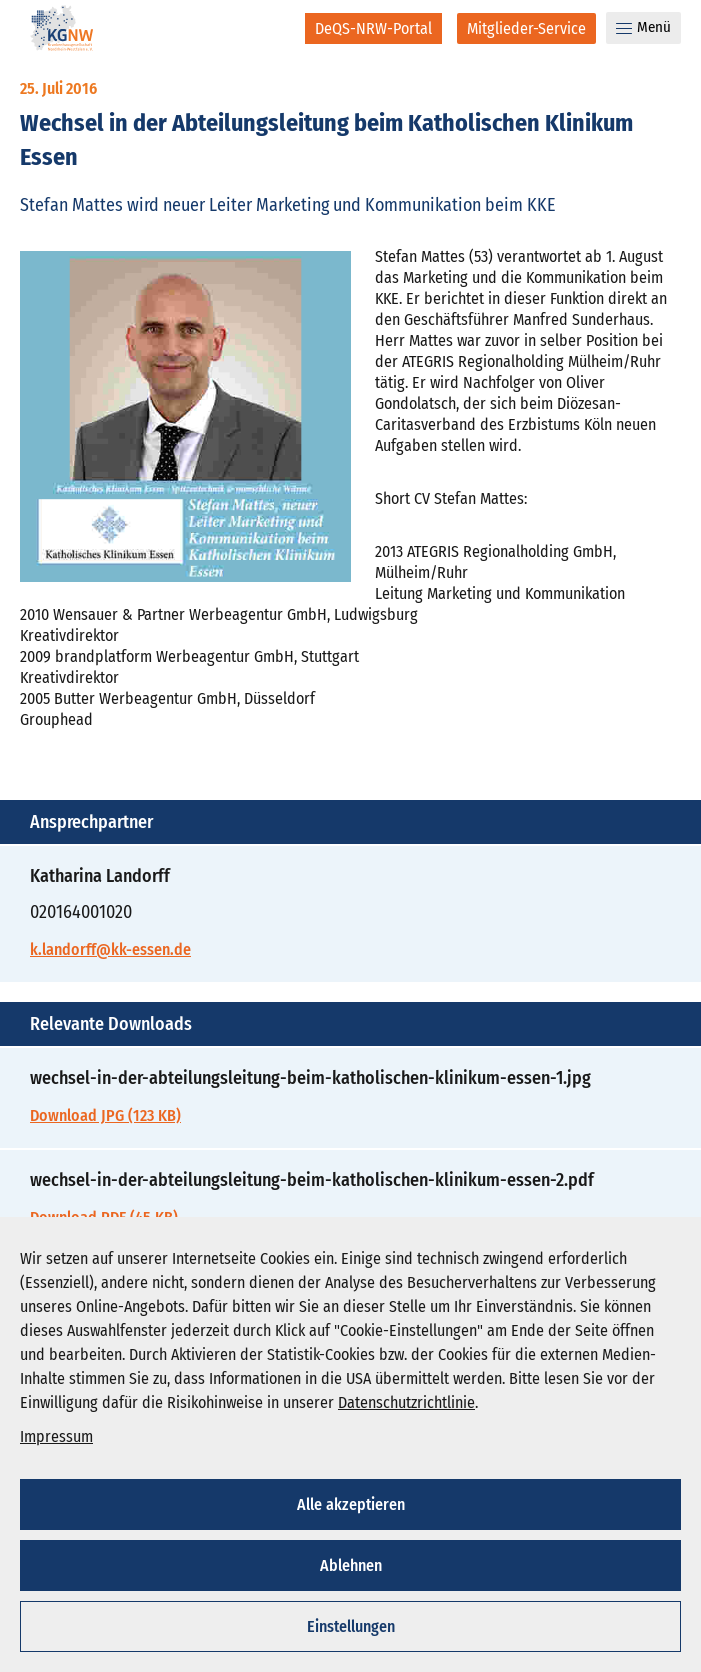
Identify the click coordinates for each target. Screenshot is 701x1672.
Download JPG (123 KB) (105, 1115)
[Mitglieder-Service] (526, 28)
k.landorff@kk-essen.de (110, 949)
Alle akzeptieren (351, 1504)
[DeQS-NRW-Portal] (373, 28)
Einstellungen (351, 1626)
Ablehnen (351, 1565)
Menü (643, 27)
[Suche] (276, 28)
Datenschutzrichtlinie (406, 1402)
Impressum (56, 1436)
